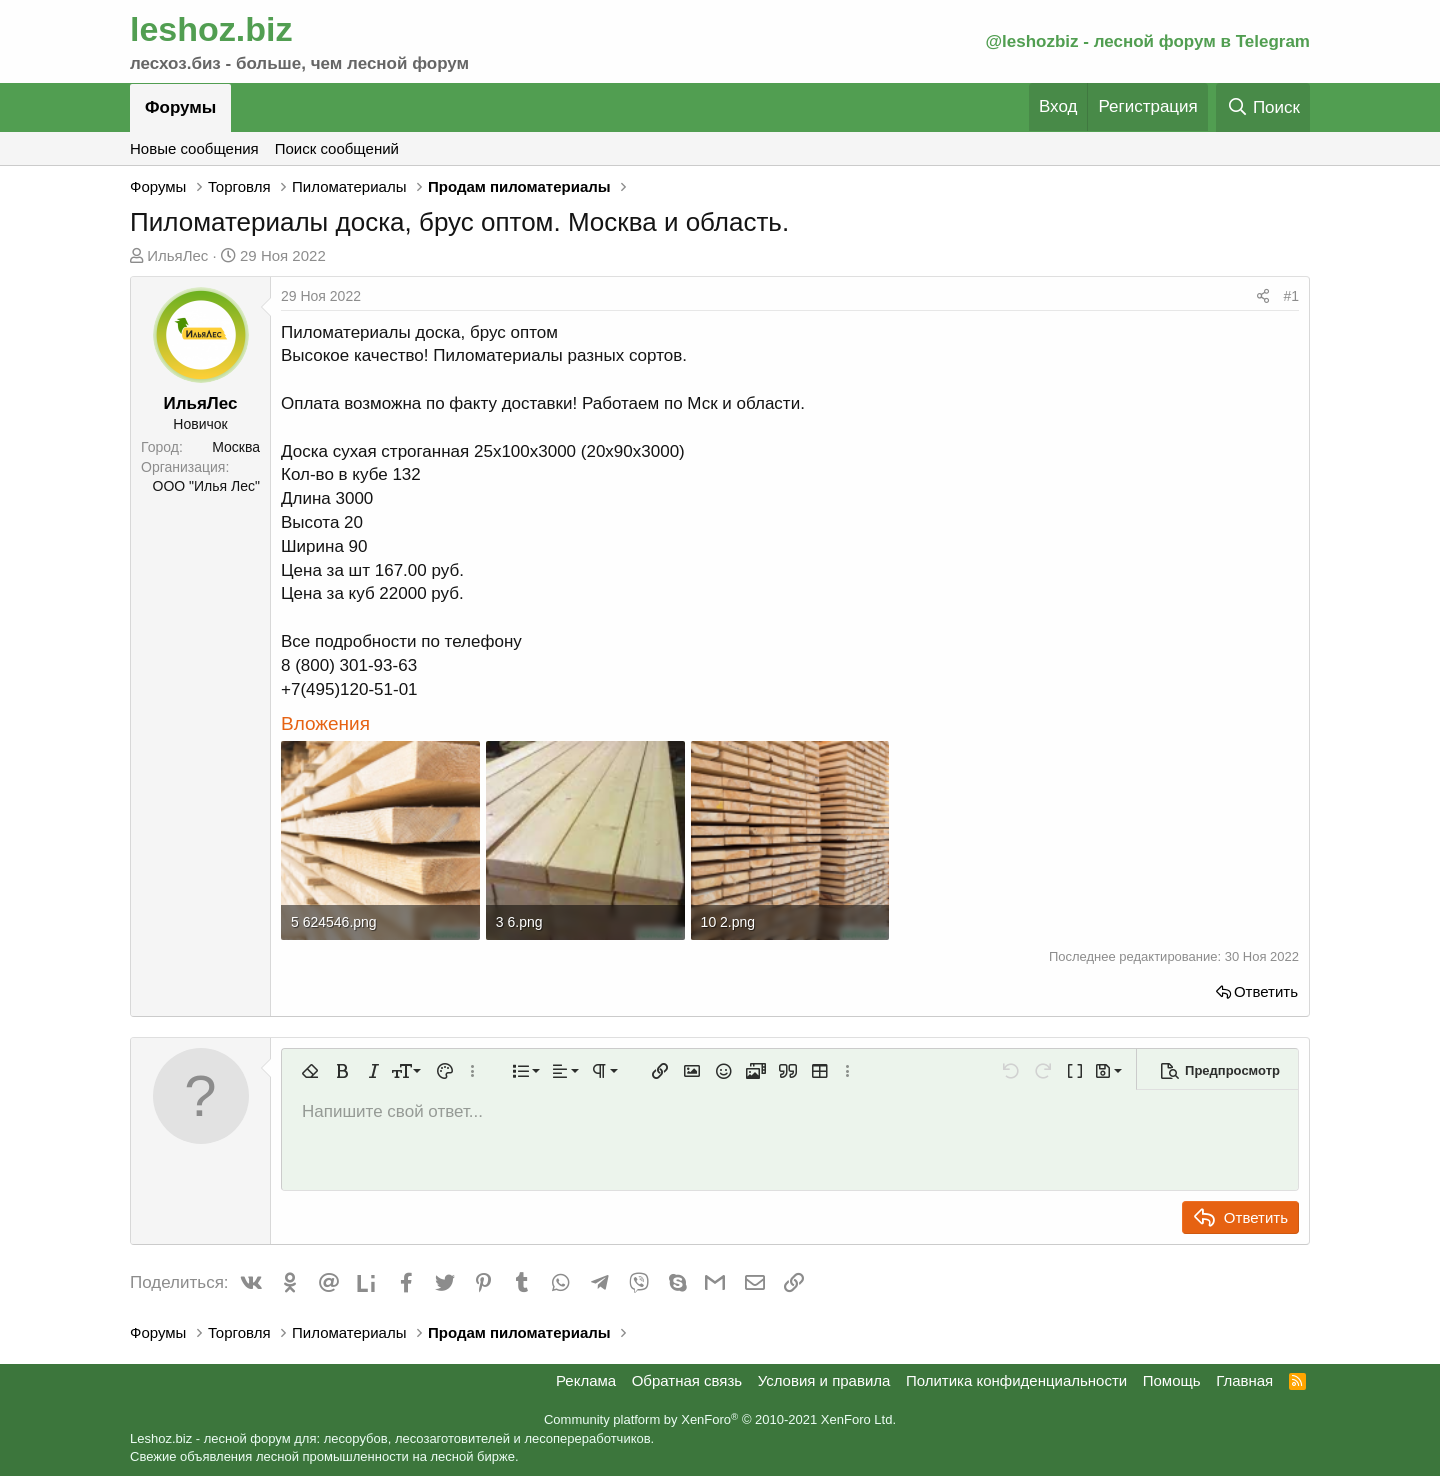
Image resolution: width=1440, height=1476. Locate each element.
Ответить (1266, 991)
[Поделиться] (1263, 297)
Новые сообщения (194, 148)
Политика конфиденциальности (1016, 1380)
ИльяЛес (177, 255)
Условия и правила (824, 1380)
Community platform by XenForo (720, 1419)
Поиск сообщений (337, 148)
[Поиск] (1263, 107)
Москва (236, 447)
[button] (310, 1071)
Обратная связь (687, 1380)
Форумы (180, 107)
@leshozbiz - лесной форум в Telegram (1147, 41)
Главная (1244, 1380)
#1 (1291, 296)
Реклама (586, 1380)
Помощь (1172, 1380)
